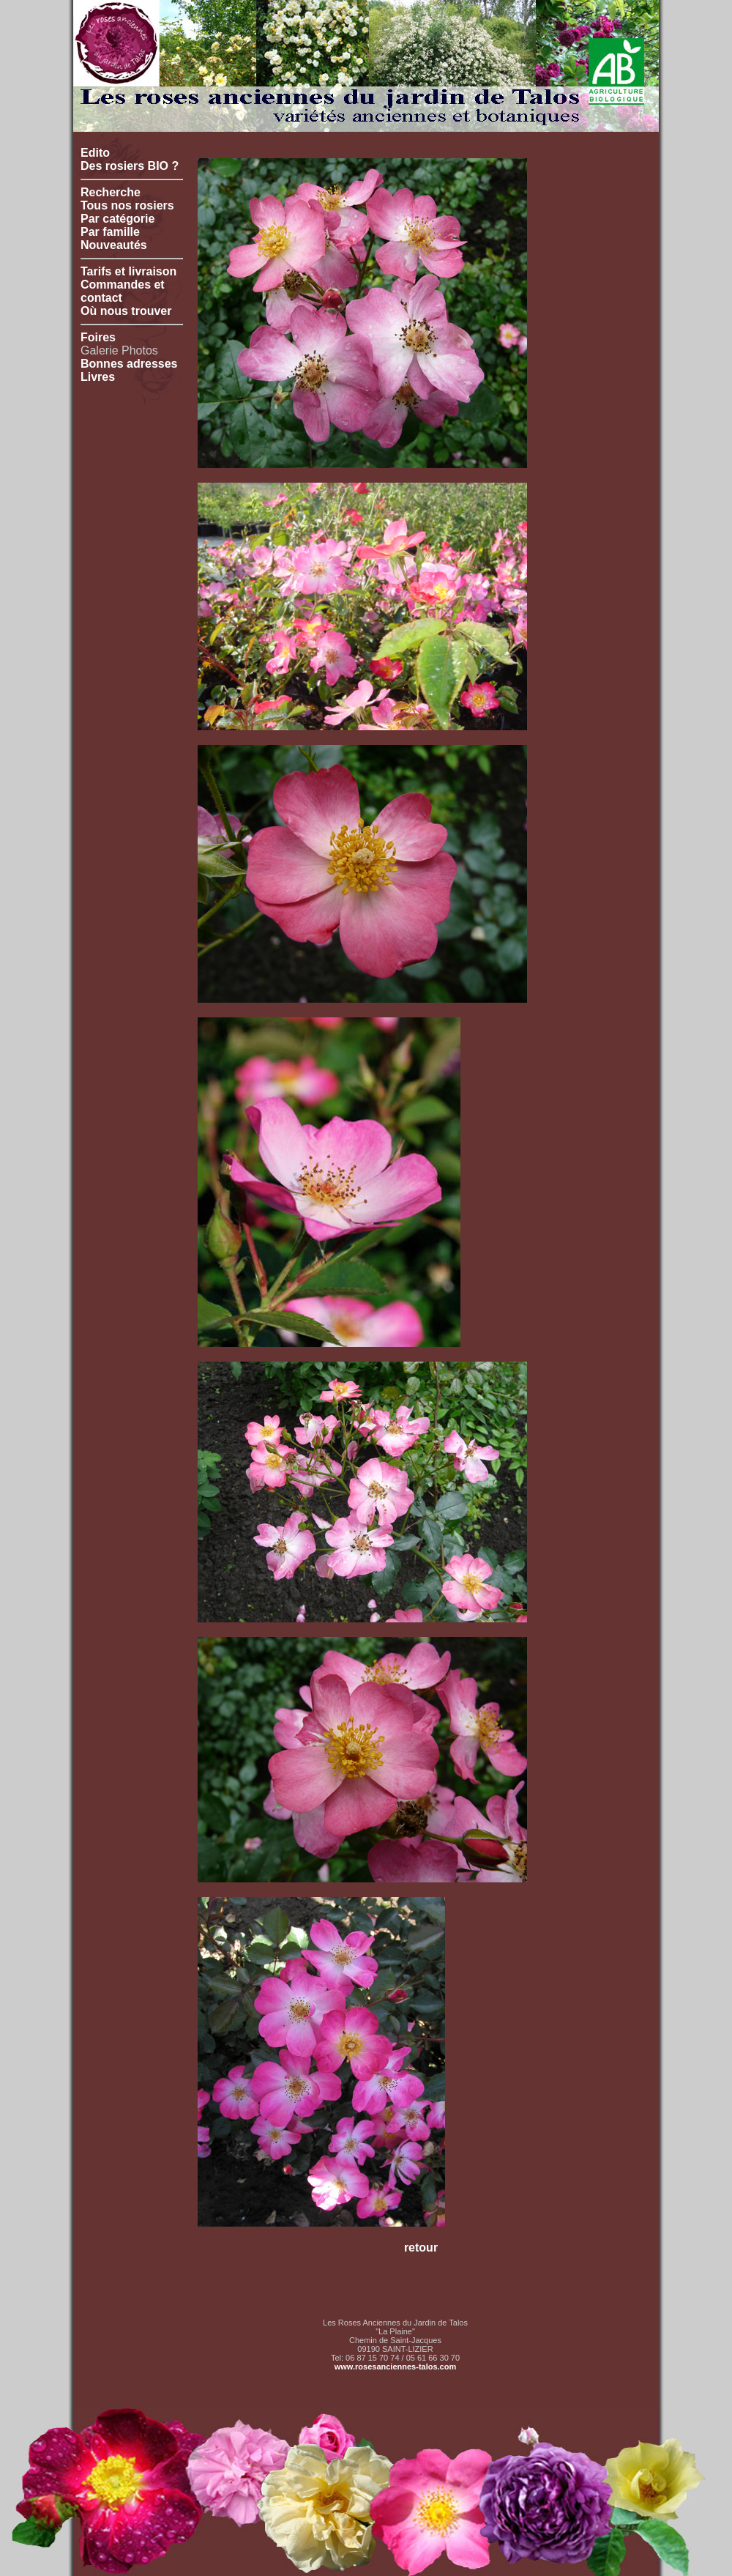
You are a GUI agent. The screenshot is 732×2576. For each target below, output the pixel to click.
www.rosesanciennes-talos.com (395, 2366)
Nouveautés (114, 245)
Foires (98, 337)
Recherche (111, 192)
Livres (98, 377)
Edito (95, 152)
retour (421, 2247)
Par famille (110, 232)
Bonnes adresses (129, 363)
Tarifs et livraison (128, 271)
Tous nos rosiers (127, 205)
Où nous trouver (126, 311)
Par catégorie (117, 218)
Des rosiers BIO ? (130, 166)
